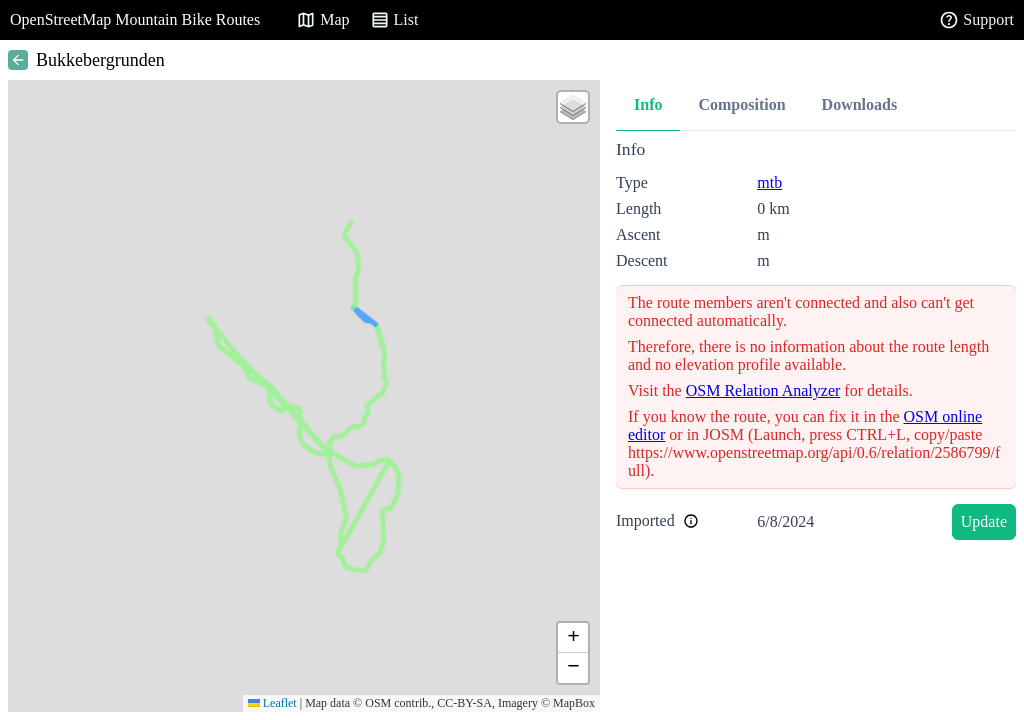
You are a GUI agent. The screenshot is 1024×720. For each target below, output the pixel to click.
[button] (573, 107)
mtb (769, 182)
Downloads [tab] (860, 104)
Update (984, 521)
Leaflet (272, 703)
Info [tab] (648, 104)
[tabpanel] (816, 343)
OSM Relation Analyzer (763, 390)
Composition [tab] (741, 104)
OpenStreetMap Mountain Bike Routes (135, 19)
